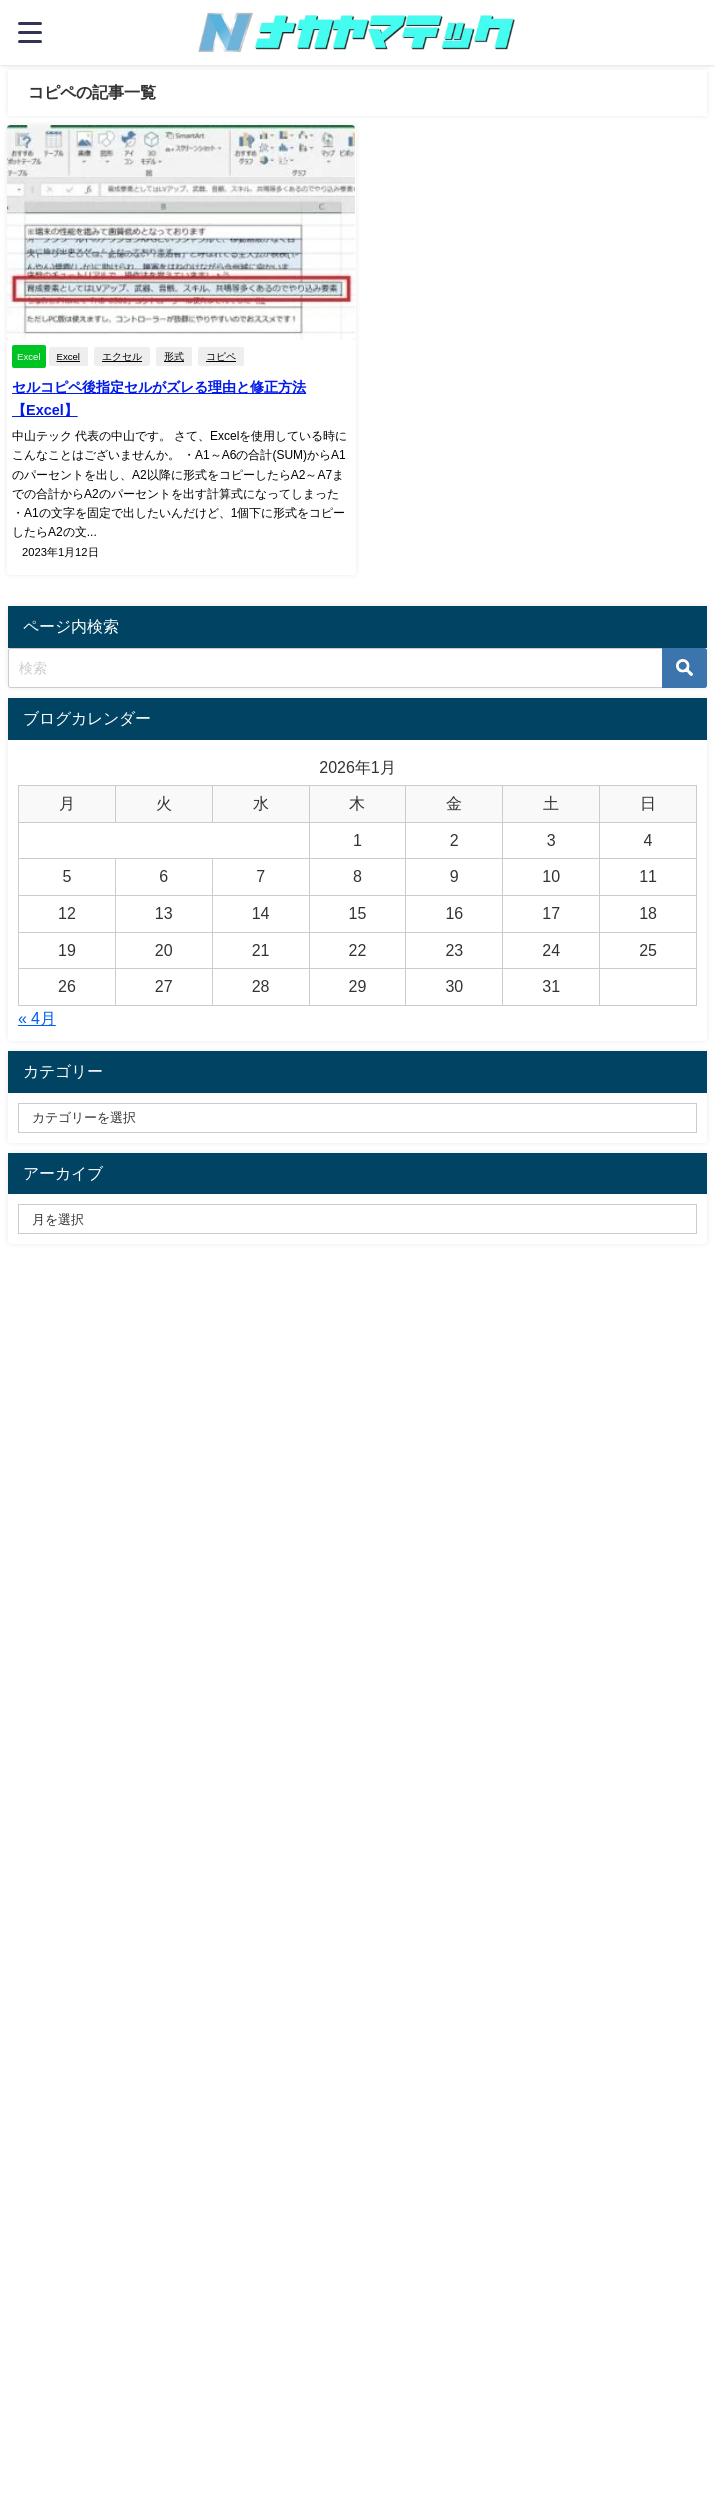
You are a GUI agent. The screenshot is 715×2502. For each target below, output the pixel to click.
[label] (357, 1219)
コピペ (221, 356)
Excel (67, 356)
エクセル (122, 356)
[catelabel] (357, 1118)
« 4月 (37, 1018)
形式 (174, 356)
